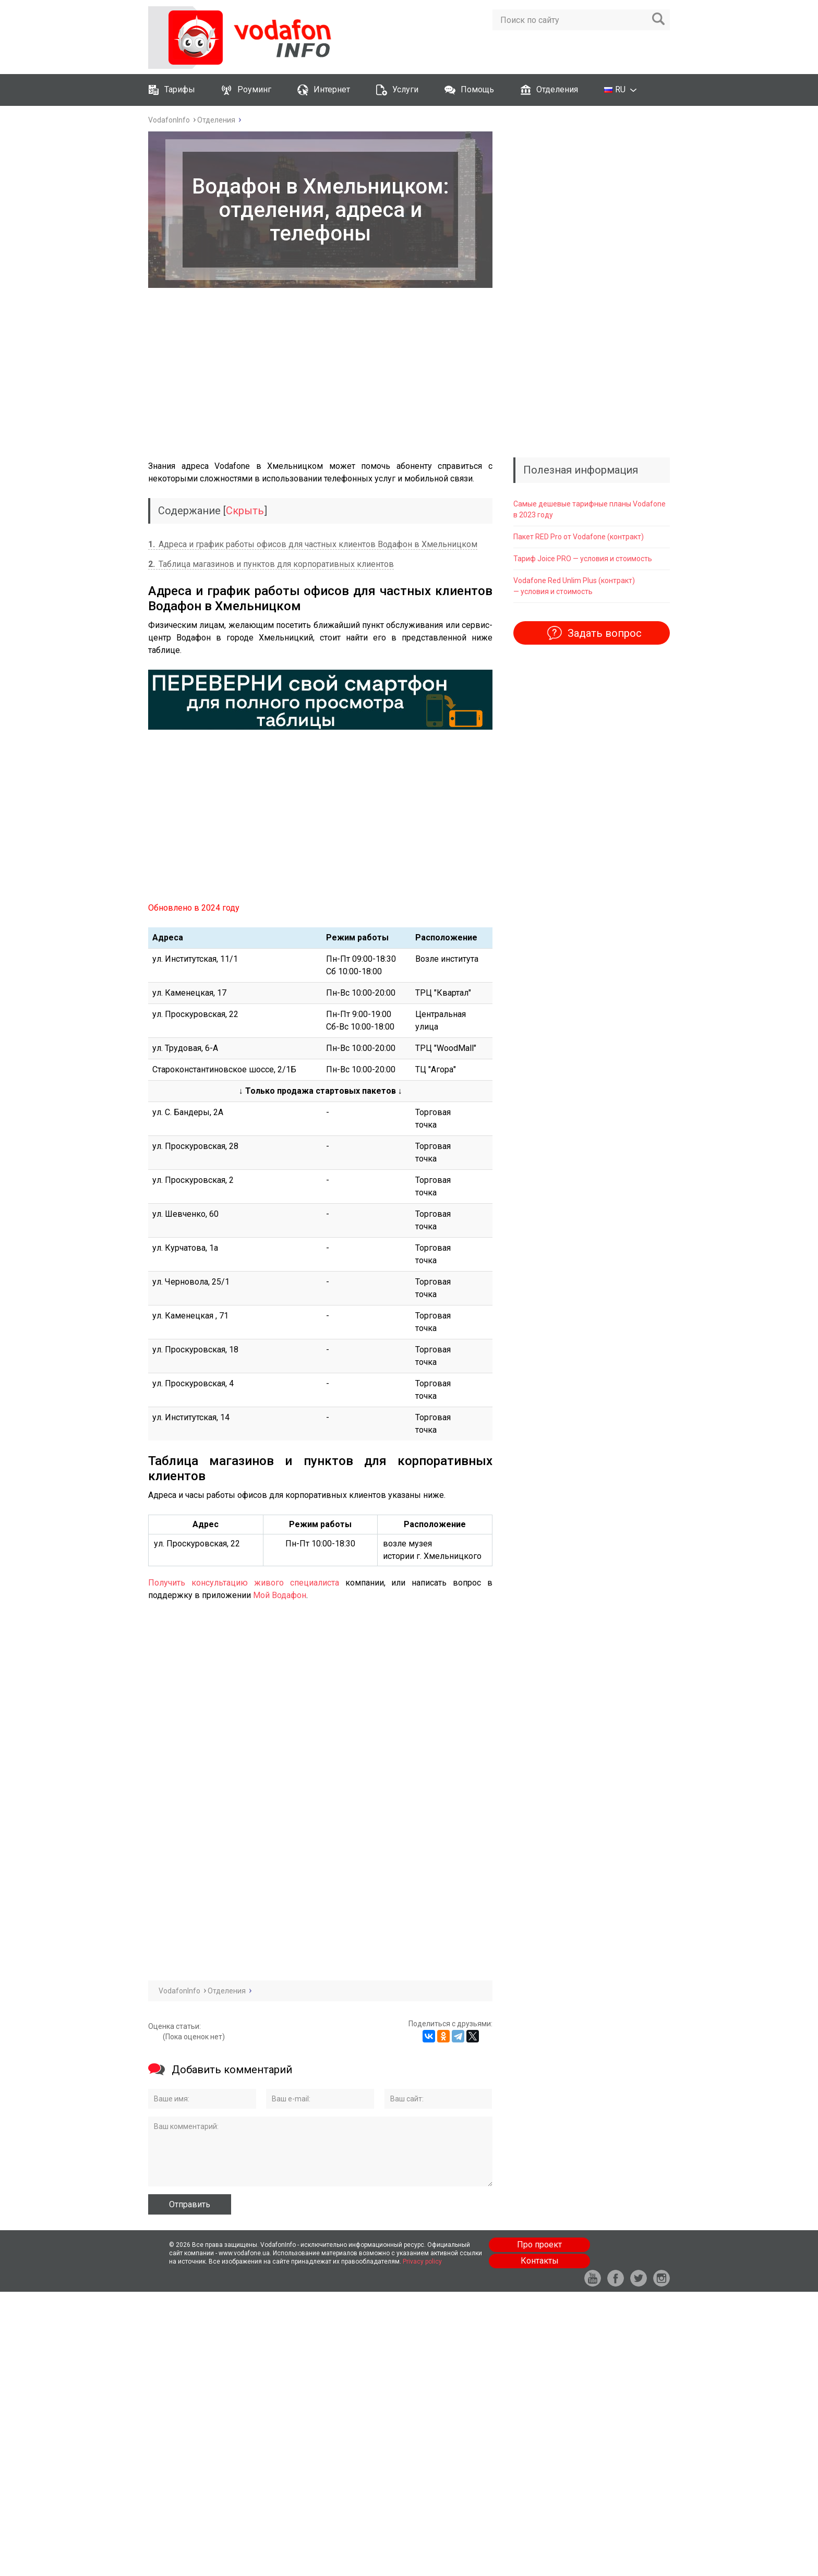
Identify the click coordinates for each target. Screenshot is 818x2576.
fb (615, 2278)
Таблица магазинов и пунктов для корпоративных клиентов (271, 564)
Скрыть (245, 510)
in (661, 2278)
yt (592, 2278)
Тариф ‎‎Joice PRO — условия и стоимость (582, 558)
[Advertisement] (320, 374)
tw (638, 2278)
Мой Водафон (279, 1595)
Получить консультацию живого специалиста (243, 1583)
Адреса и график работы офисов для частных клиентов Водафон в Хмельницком (312, 544)
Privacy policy (422, 2261)
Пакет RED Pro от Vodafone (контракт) (578, 537)
